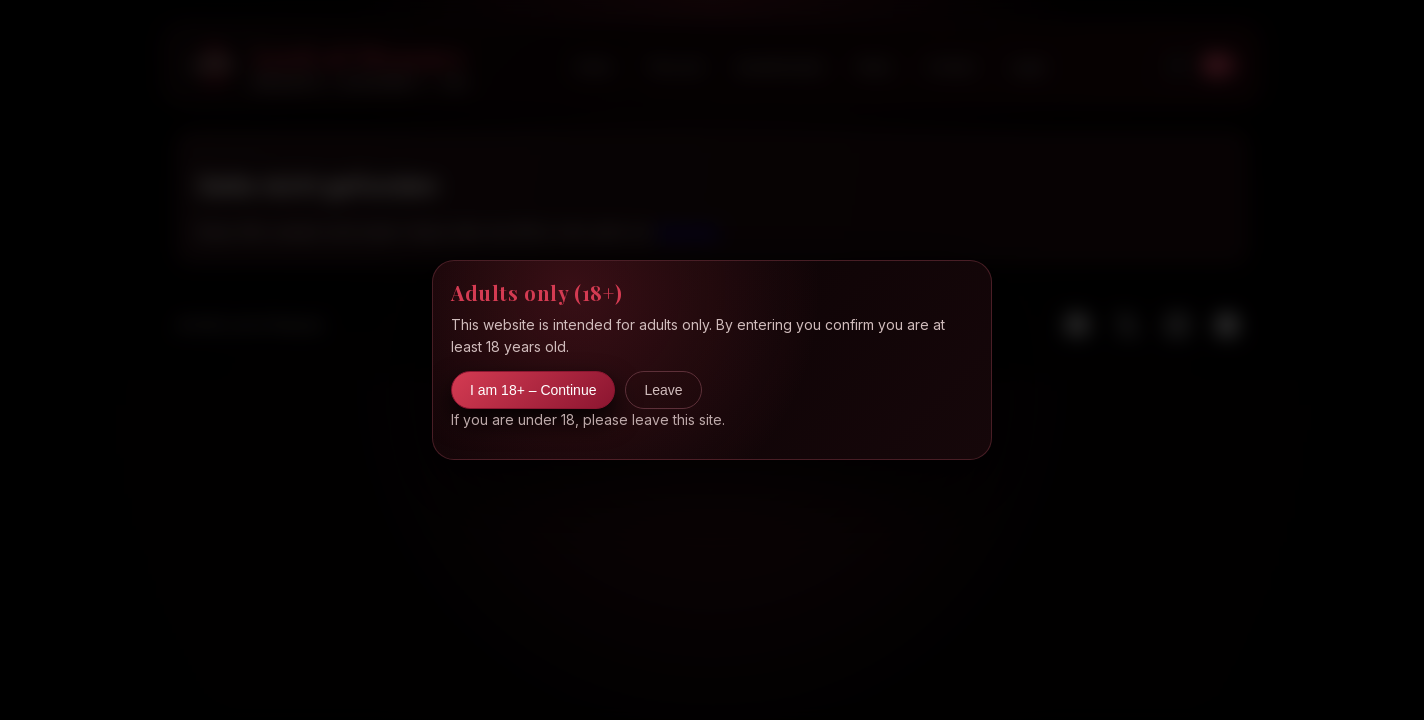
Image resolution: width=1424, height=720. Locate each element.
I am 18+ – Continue (533, 390)
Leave (663, 390)
